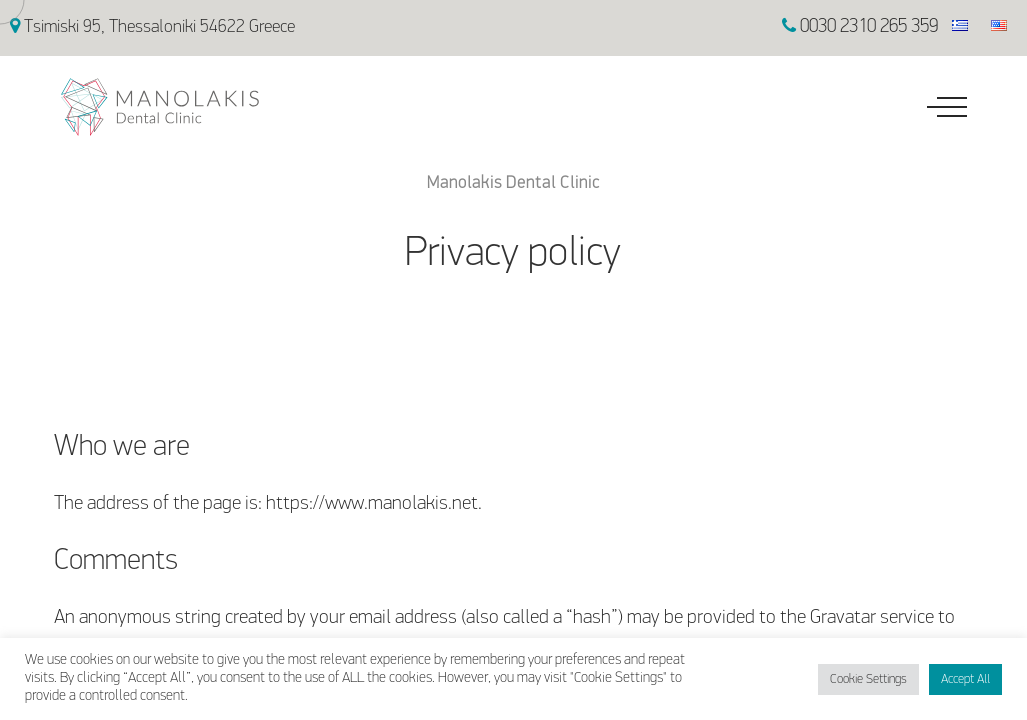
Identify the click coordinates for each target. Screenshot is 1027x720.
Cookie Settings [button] (868, 679)
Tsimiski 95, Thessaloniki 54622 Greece (152, 27)
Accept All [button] (965, 679)
